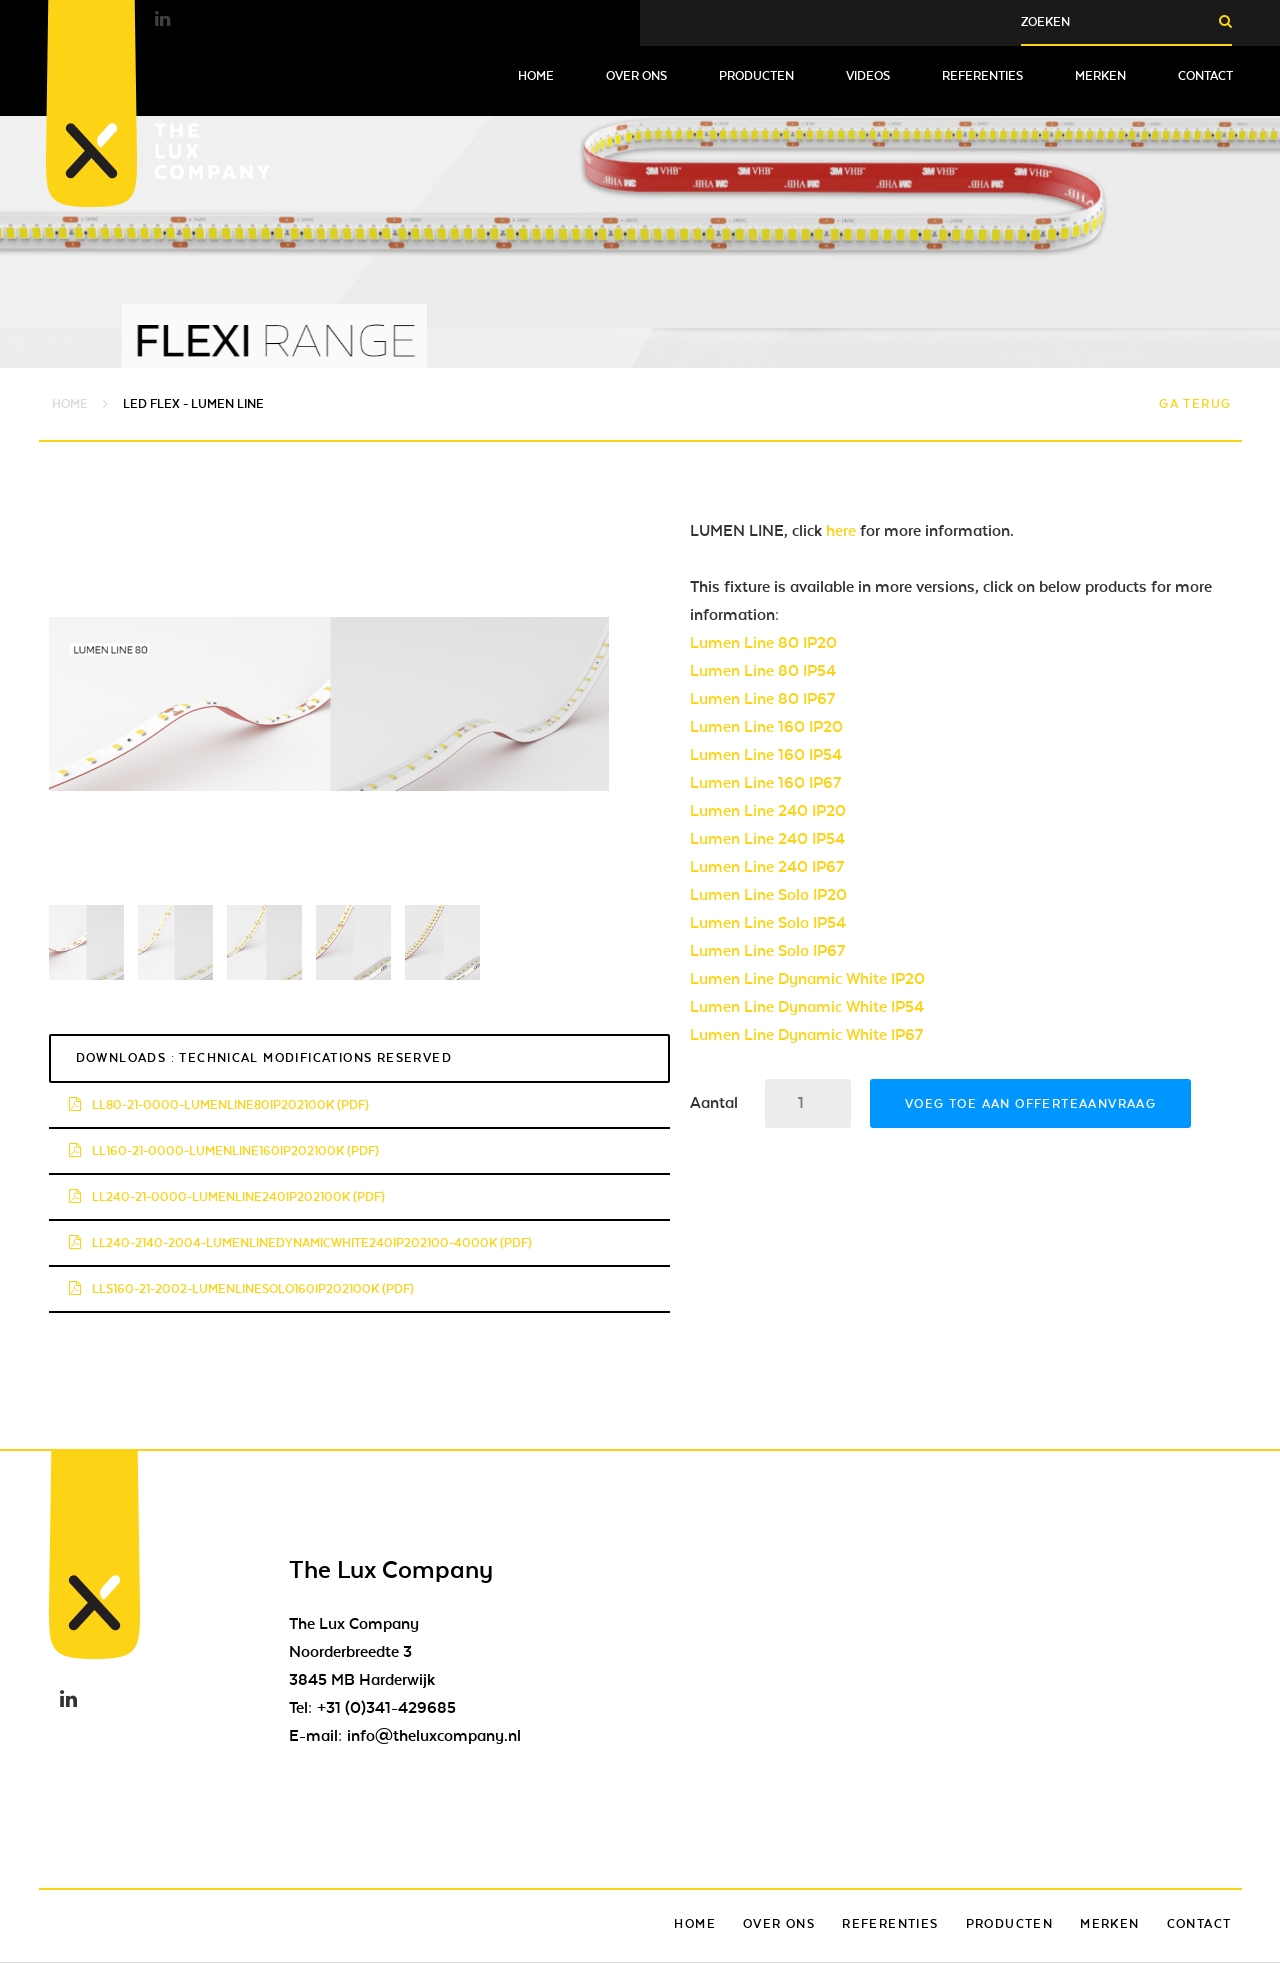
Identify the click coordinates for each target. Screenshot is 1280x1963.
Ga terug (1195, 404)
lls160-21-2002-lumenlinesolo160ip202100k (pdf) (241, 1289)
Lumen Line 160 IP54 (766, 755)
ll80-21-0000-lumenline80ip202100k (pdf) (219, 1105)
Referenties (982, 76)
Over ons (636, 76)
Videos (868, 76)
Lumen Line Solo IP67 (767, 951)
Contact (1205, 76)
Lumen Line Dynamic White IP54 (807, 1007)
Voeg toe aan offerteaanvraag (1030, 1104)
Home (536, 76)
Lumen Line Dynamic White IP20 (807, 979)
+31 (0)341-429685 (386, 1708)
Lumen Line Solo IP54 (768, 923)
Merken (1100, 76)
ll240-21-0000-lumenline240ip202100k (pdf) (227, 1197)
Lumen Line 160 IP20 (766, 727)
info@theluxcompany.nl (434, 1736)
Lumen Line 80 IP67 (762, 699)
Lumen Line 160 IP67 (765, 783)
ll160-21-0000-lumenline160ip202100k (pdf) (224, 1151)
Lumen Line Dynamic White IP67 (806, 1035)
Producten (756, 76)
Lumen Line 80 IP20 (763, 643)
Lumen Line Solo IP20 (768, 895)
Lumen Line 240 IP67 (767, 867)
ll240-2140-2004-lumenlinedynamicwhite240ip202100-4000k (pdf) (300, 1243)
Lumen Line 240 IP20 (768, 811)
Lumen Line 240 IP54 (767, 839)
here (841, 531)
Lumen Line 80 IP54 (763, 671)
